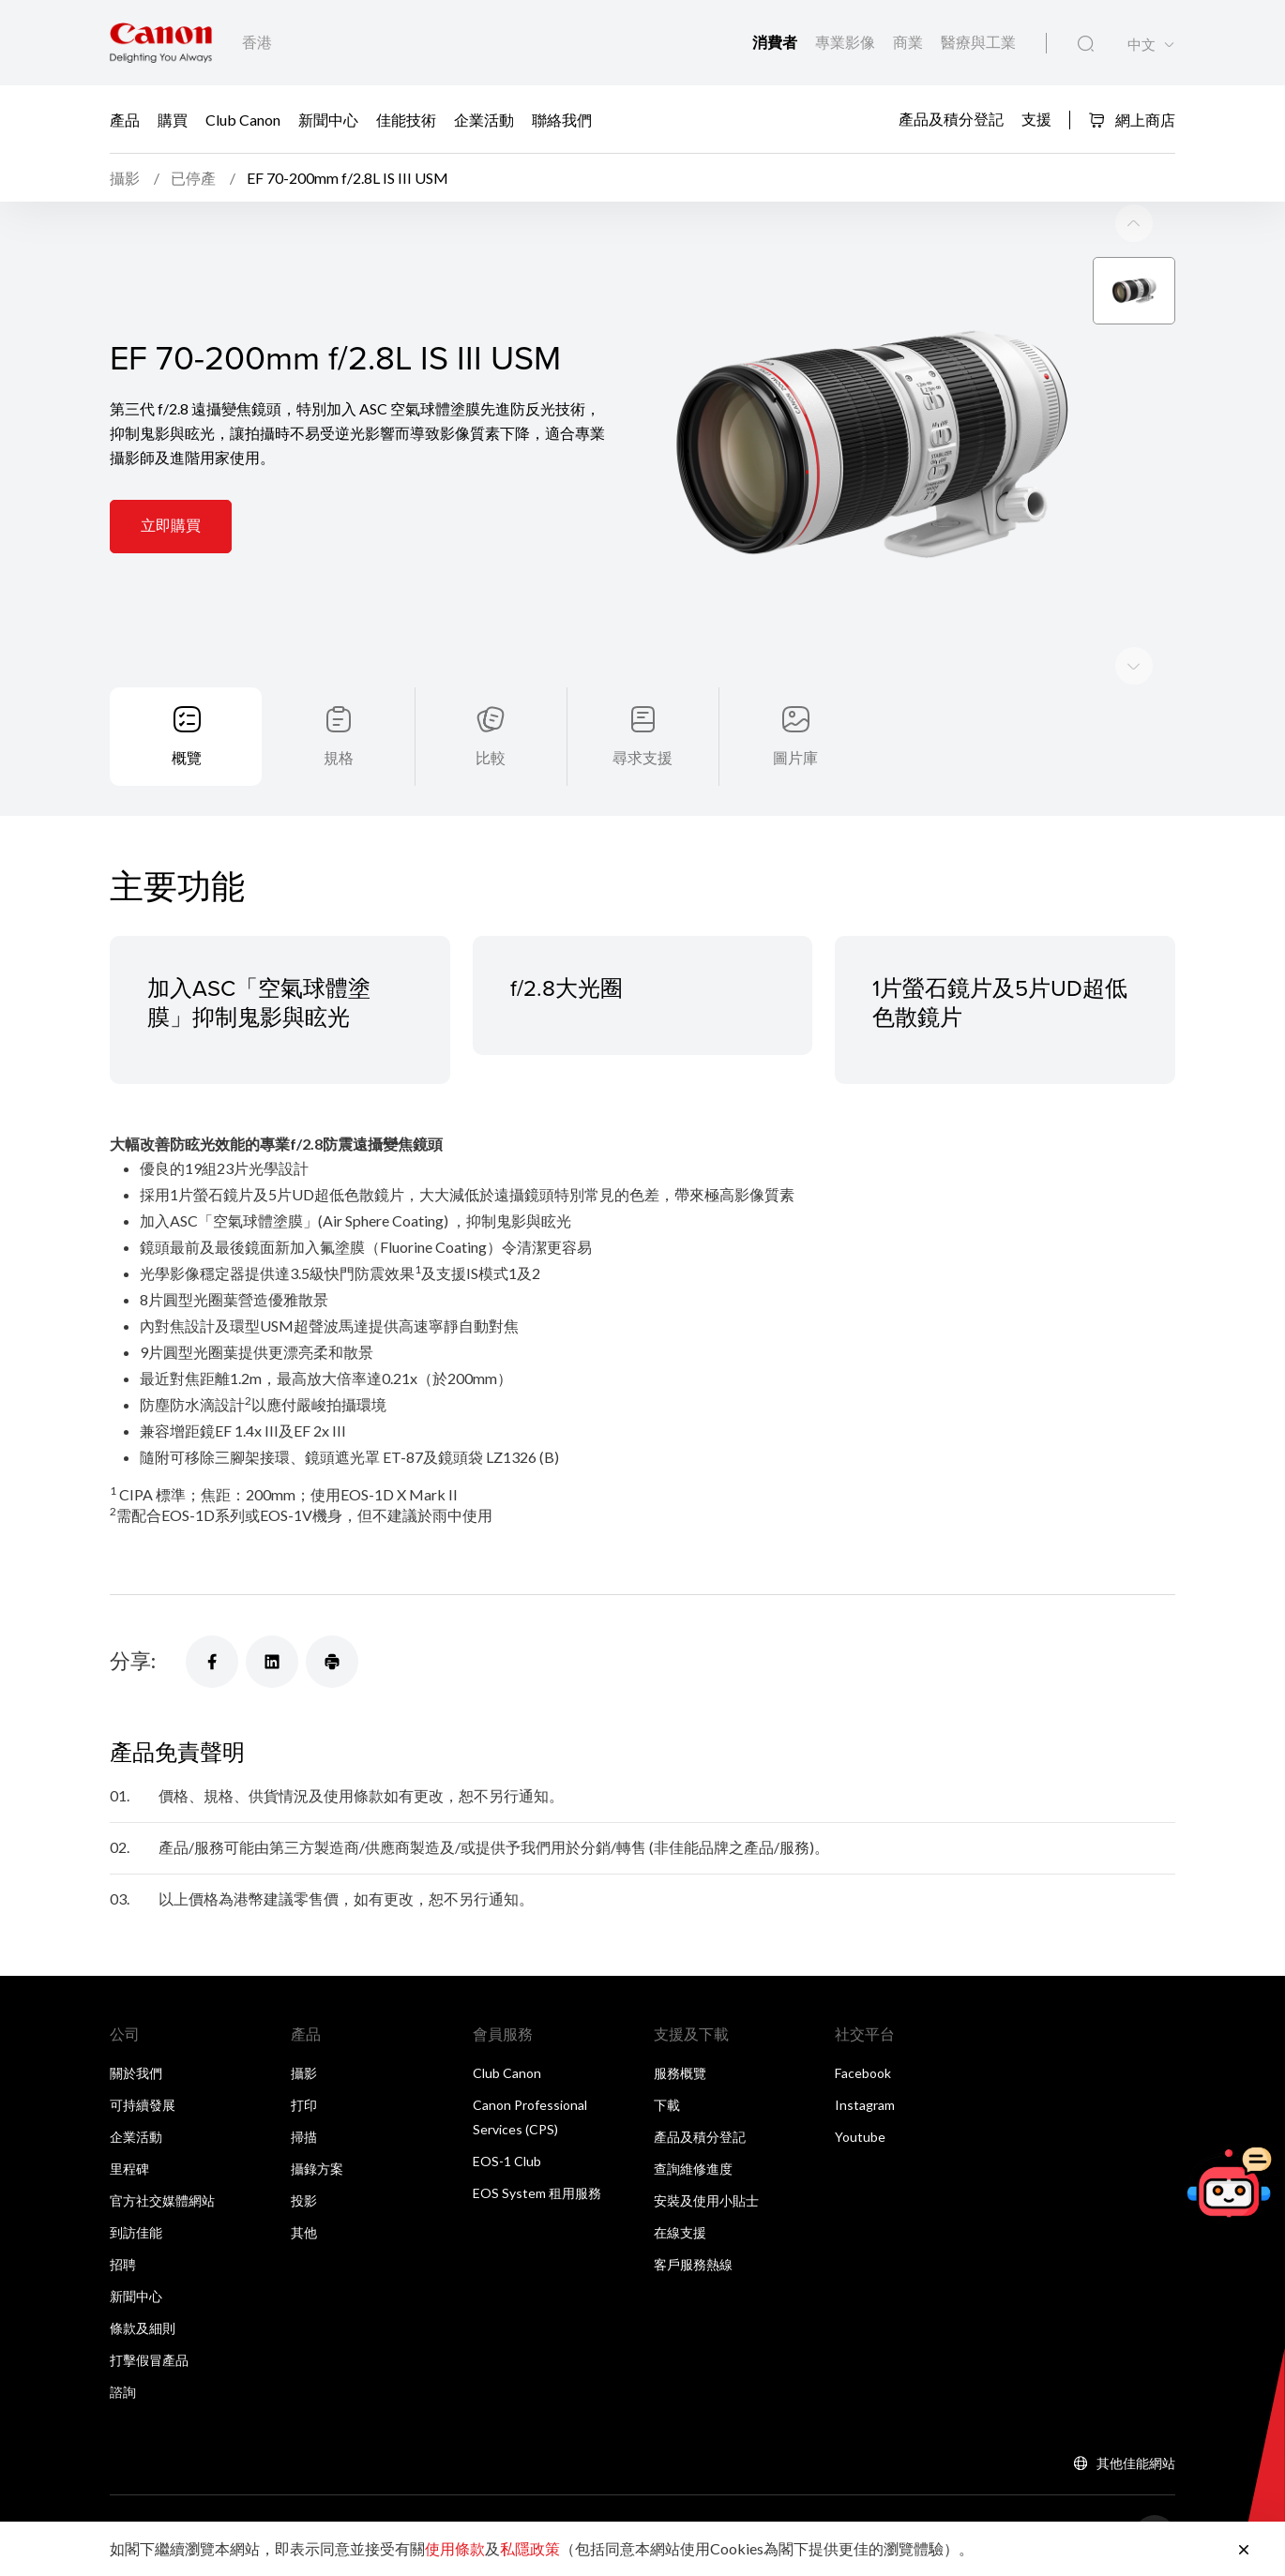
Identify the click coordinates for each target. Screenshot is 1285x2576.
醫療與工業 (978, 42)
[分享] (212, 1661)
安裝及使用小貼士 (706, 2200)
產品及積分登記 (951, 118)
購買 (173, 119)
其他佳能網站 (1135, 2463)
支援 (1036, 118)
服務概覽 (680, 2073)
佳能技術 (406, 119)
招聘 (123, 2264)
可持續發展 (142, 2105)
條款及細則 (142, 2328)
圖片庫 (795, 757)
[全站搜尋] (1086, 44)
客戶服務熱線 (693, 2264)
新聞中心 (328, 119)
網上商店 (1131, 119)
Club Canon (242, 119)
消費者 (776, 42)
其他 (304, 2232)
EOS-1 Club (507, 2161)
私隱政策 (530, 2548)
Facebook (863, 2073)
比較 (491, 757)
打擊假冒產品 (149, 2360)
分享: (133, 1660)
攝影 (304, 2073)
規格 (339, 757)
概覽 (187, 757)
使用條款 (455, 2548)
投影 (304, 2200)
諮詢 (123, 2392)
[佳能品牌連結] (161, 43)
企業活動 (484, 119)
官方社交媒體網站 (162, 2200)
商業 (909, 42)
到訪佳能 (136, 2232)
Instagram (865, 2105)
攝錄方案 (317, 2169)
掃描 (304, 2137)
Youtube (860, 2137)
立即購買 (171, 525)
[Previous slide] (1134, 666)
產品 (125, 119)
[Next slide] (1134, 223)
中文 (1141, 45)
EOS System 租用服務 (537, 2193)
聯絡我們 (562, 119)
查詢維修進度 (693, 2169)
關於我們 (136, 2073)
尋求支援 (642, 757)
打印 (304, 2105)
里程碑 (129, 2169)
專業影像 (846, 42)
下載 (667, 2105)
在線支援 (680, 2232)
